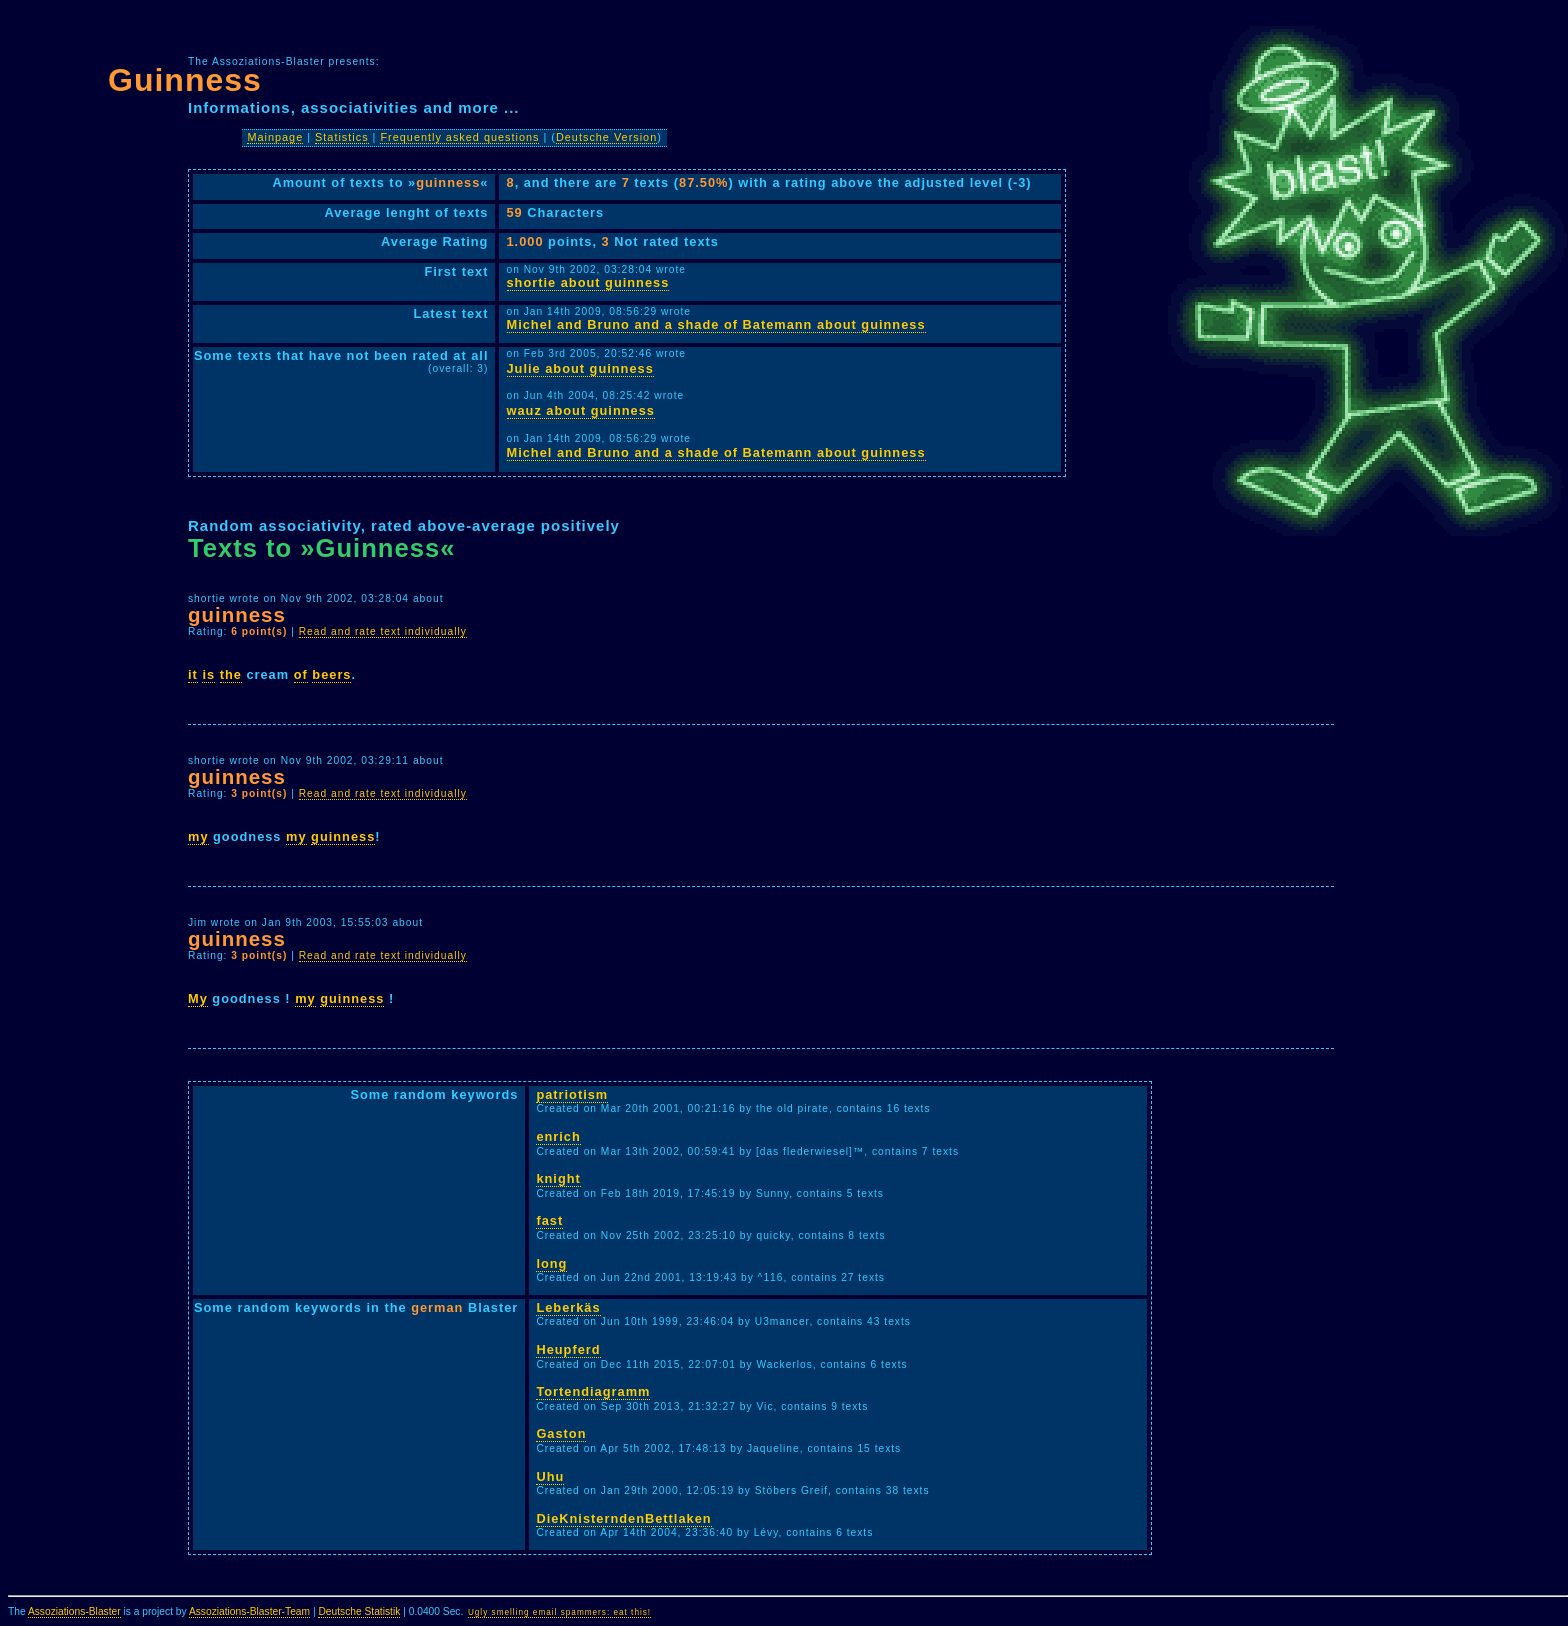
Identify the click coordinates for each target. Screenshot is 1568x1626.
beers (331, 674)
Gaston (561, 1433)
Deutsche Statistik (359, 1611)
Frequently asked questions (459, 137)
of (301, 674)
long (551, 1263)
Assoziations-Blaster (74, 1611)
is (208, 674)
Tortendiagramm (593, 1391)
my (198, 836)
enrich (558, 1136)
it (193, 674)
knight (558, 1178)
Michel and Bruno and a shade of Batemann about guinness (716, 324)
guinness (343, 836)
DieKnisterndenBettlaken (623, 1518)
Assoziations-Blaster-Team (249, 1611)
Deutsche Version (606, 137)
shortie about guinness (588, 282)
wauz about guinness (581, 410)
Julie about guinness (580, 368)
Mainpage (275, 137)
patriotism (572, 1094)
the (231, 674)
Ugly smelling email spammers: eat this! (559, 1612)
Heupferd (568, 1349)
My (198, 998)
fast (549, 1220)
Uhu (550, 1476)
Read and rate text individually (383, 631)
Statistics (342, 137)
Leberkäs (568, 1307)
